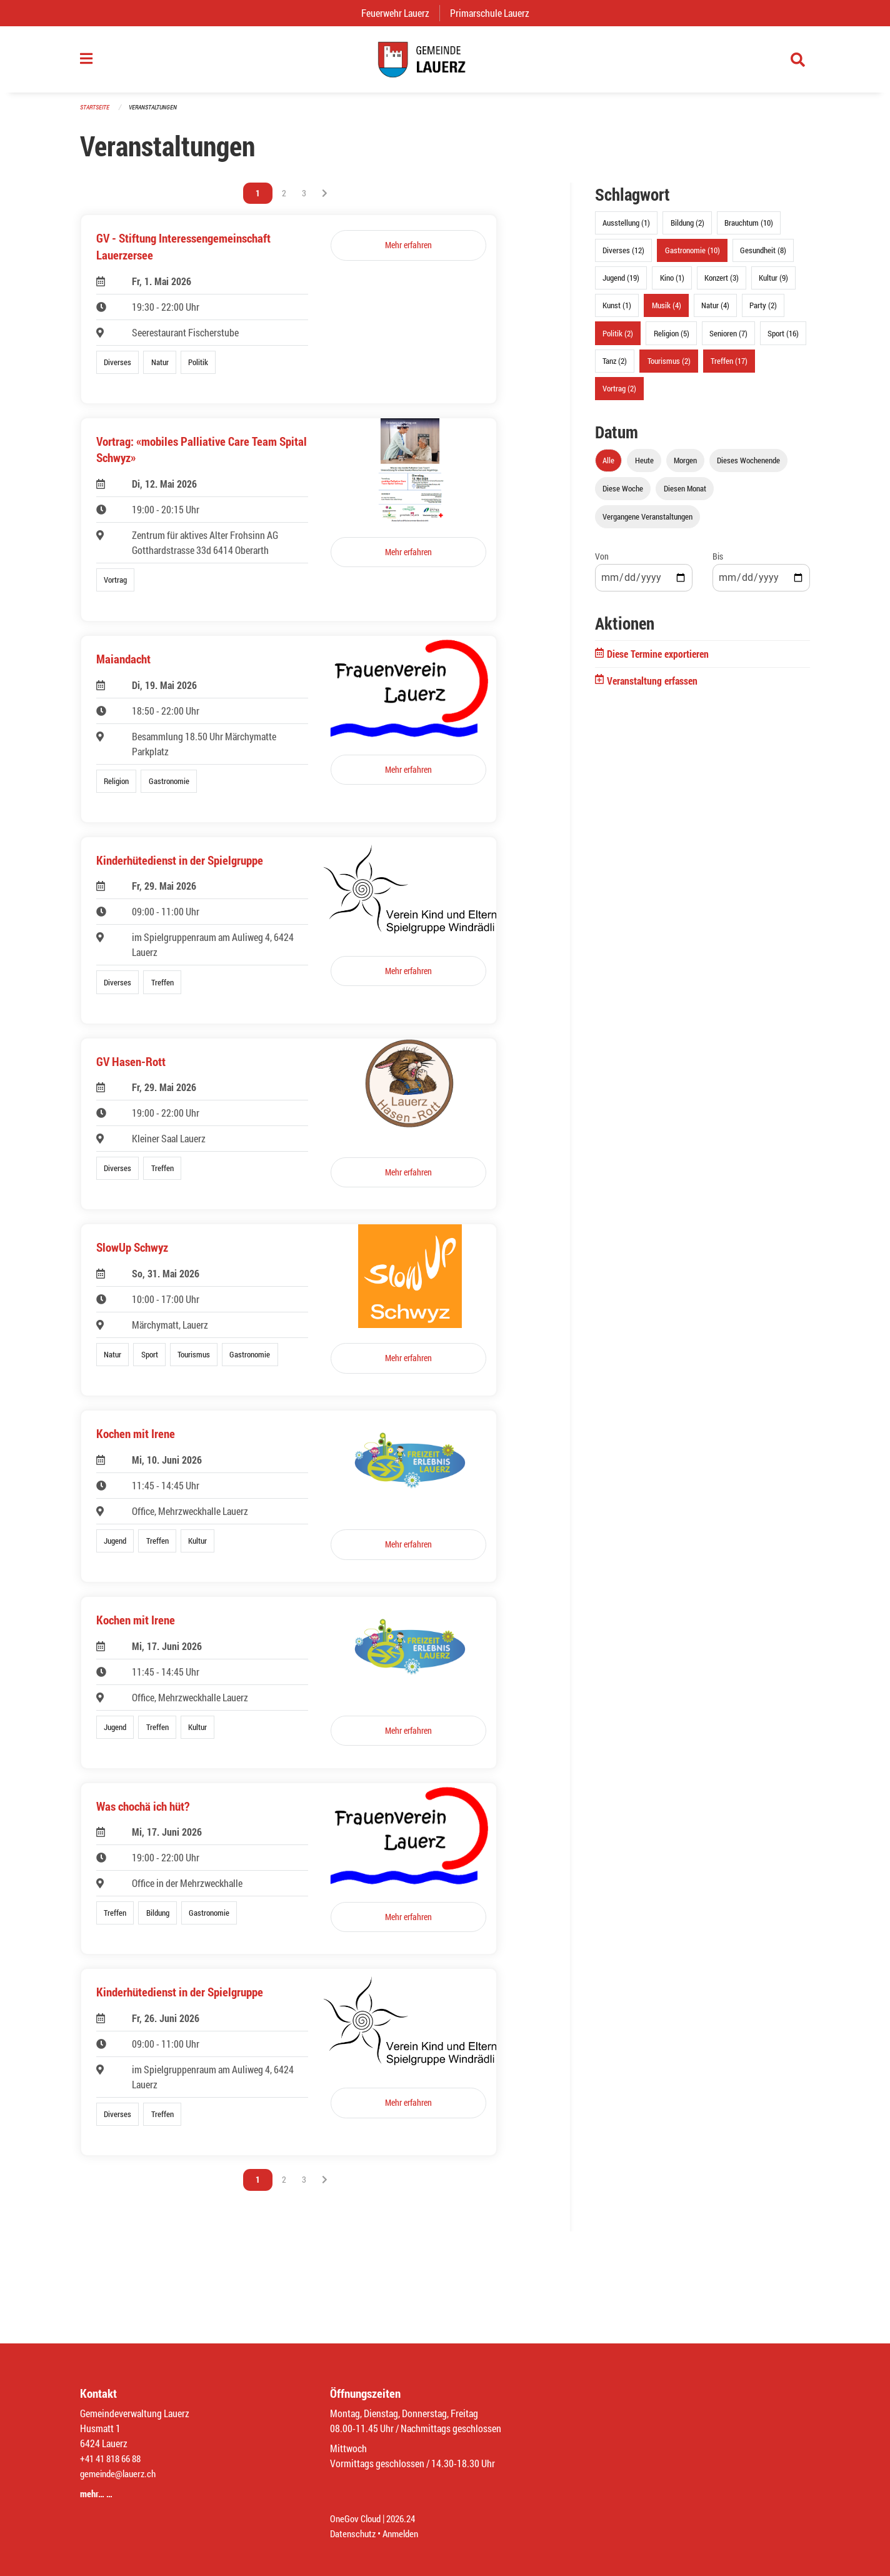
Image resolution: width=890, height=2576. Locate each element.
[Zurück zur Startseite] (445, 63)
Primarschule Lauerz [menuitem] (494, 12)
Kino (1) (672, 284)
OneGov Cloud (357, 2518)
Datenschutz (354, 2533)
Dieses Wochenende (748, 467)
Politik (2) (617, 340)
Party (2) (763, 312)
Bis (717, 563)
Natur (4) (715, 312)
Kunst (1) (616, 312)
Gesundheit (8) (763, 257)
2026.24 (406, 2518)
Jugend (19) (620, 284)
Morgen (685, 467)
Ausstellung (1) (626, 229)
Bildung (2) (687, 229)
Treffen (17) (729, 367)
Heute (644, 467)
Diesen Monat (685, 495)
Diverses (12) (623, 257)
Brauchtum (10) (748, 229)
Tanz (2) (614, 367)
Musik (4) (666, 312)
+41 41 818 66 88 (114, 2458)
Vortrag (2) (619, 395)
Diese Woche (622, 495)
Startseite (96, 113)
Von (602, 563)
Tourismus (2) (669, 367)
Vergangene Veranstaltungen (647, 523)
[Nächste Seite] (325, 200)
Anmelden (405, 2533)
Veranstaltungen (158, 113)
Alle (608, 467)
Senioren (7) (728, 340)
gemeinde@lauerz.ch (121, 2473)
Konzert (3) (721, 284)
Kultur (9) (773, 284)
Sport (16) (783, 340)
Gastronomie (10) (692, 257)
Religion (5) (671, 340)
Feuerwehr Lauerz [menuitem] (400, 12)
